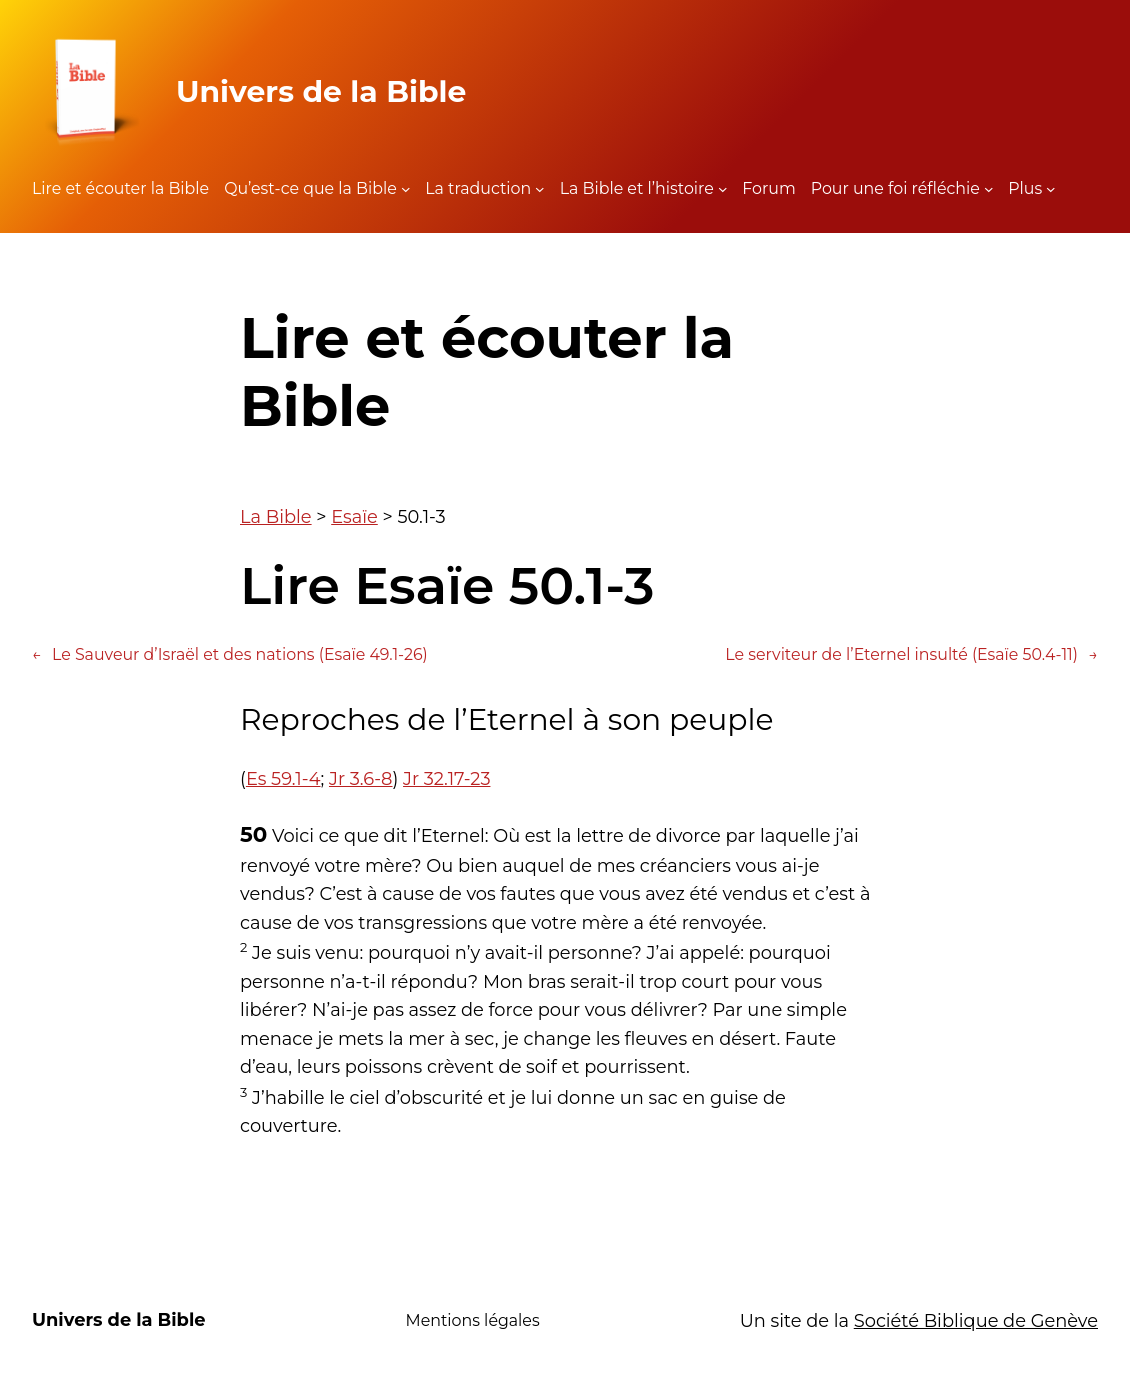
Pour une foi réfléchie (895, 188)
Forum (768, 188)
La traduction (478, 188)
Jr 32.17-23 (446, 778)
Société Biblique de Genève (976, 1320)
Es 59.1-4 (283, 778)
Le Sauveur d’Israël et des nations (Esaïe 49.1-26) (230, 654)
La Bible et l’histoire (637, 188)
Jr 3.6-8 (361, 778)
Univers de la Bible (321, 91)
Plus (1025, 188)
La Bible (276, 516)
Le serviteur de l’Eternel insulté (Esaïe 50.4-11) (911, 654)
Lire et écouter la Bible (120, 188)
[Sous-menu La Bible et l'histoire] (723, 189)
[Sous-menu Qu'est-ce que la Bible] (406, 189)
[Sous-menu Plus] (1051, 189)
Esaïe (354, 516)
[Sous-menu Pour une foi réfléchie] (989, 189)
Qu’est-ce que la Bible (310, 188)
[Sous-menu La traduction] (540, 189)
